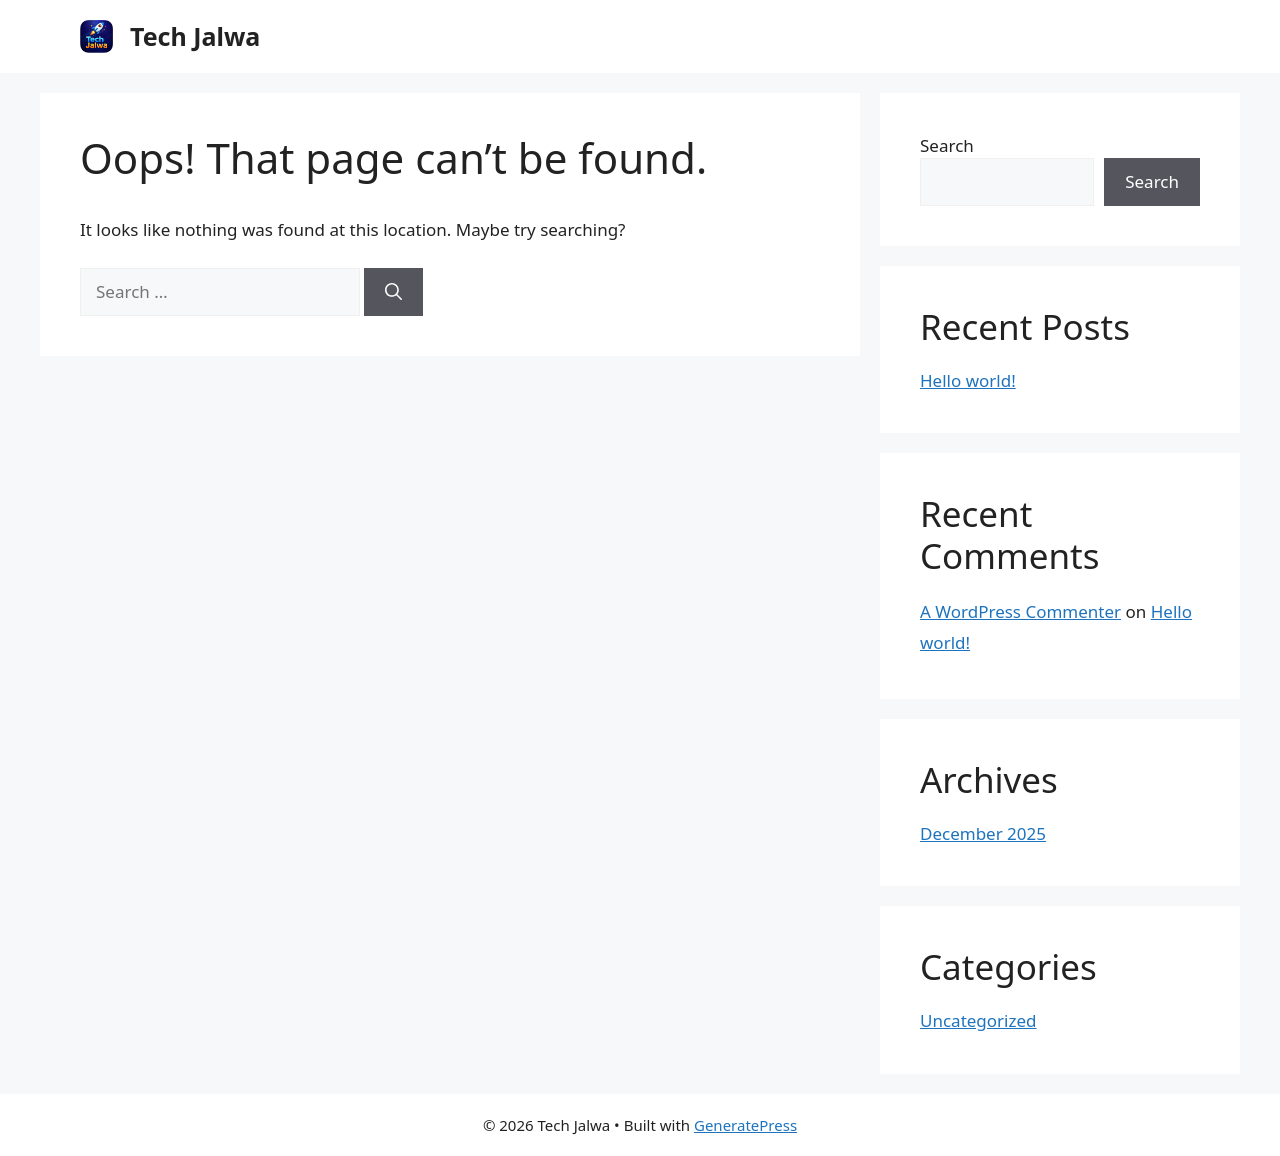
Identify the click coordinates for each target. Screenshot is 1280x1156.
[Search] (393, 292)
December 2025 (983, 833)
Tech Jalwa (195, 36)
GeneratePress (745, 1125)
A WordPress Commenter (1020, 611)
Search (947, 145)
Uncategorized (978, 1020)
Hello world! (968, 380)
